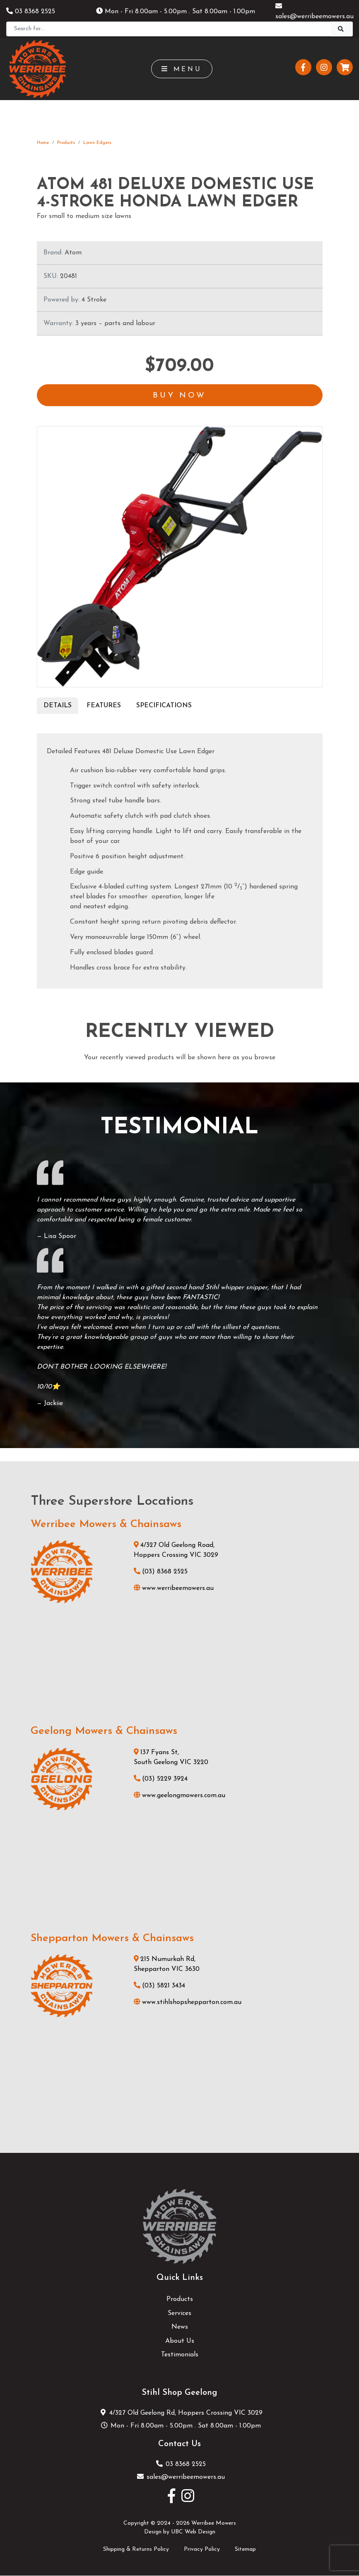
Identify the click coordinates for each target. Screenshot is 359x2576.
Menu (181, 69)
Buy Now (179, 396)
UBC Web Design (193, 2533)
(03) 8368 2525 (161, 1572)
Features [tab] (104, 706)
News (179, 2328)
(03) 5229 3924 (161, 1779)
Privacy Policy (202, 2550)
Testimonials (179, 2355)
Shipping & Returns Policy (136, 2550)
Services (179, 2313)
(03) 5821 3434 (159, 1986)
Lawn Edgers (97, 143)
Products (66, 143)
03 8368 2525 (30, 11)
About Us (179, 2341)
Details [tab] (57, 706)
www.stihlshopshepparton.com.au (187, 2003)
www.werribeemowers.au (174, 1589)
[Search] (168, 29)
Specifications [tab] (164, 706)
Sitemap (245, 2550)
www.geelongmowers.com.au (179, 1796)
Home (43, 143)
